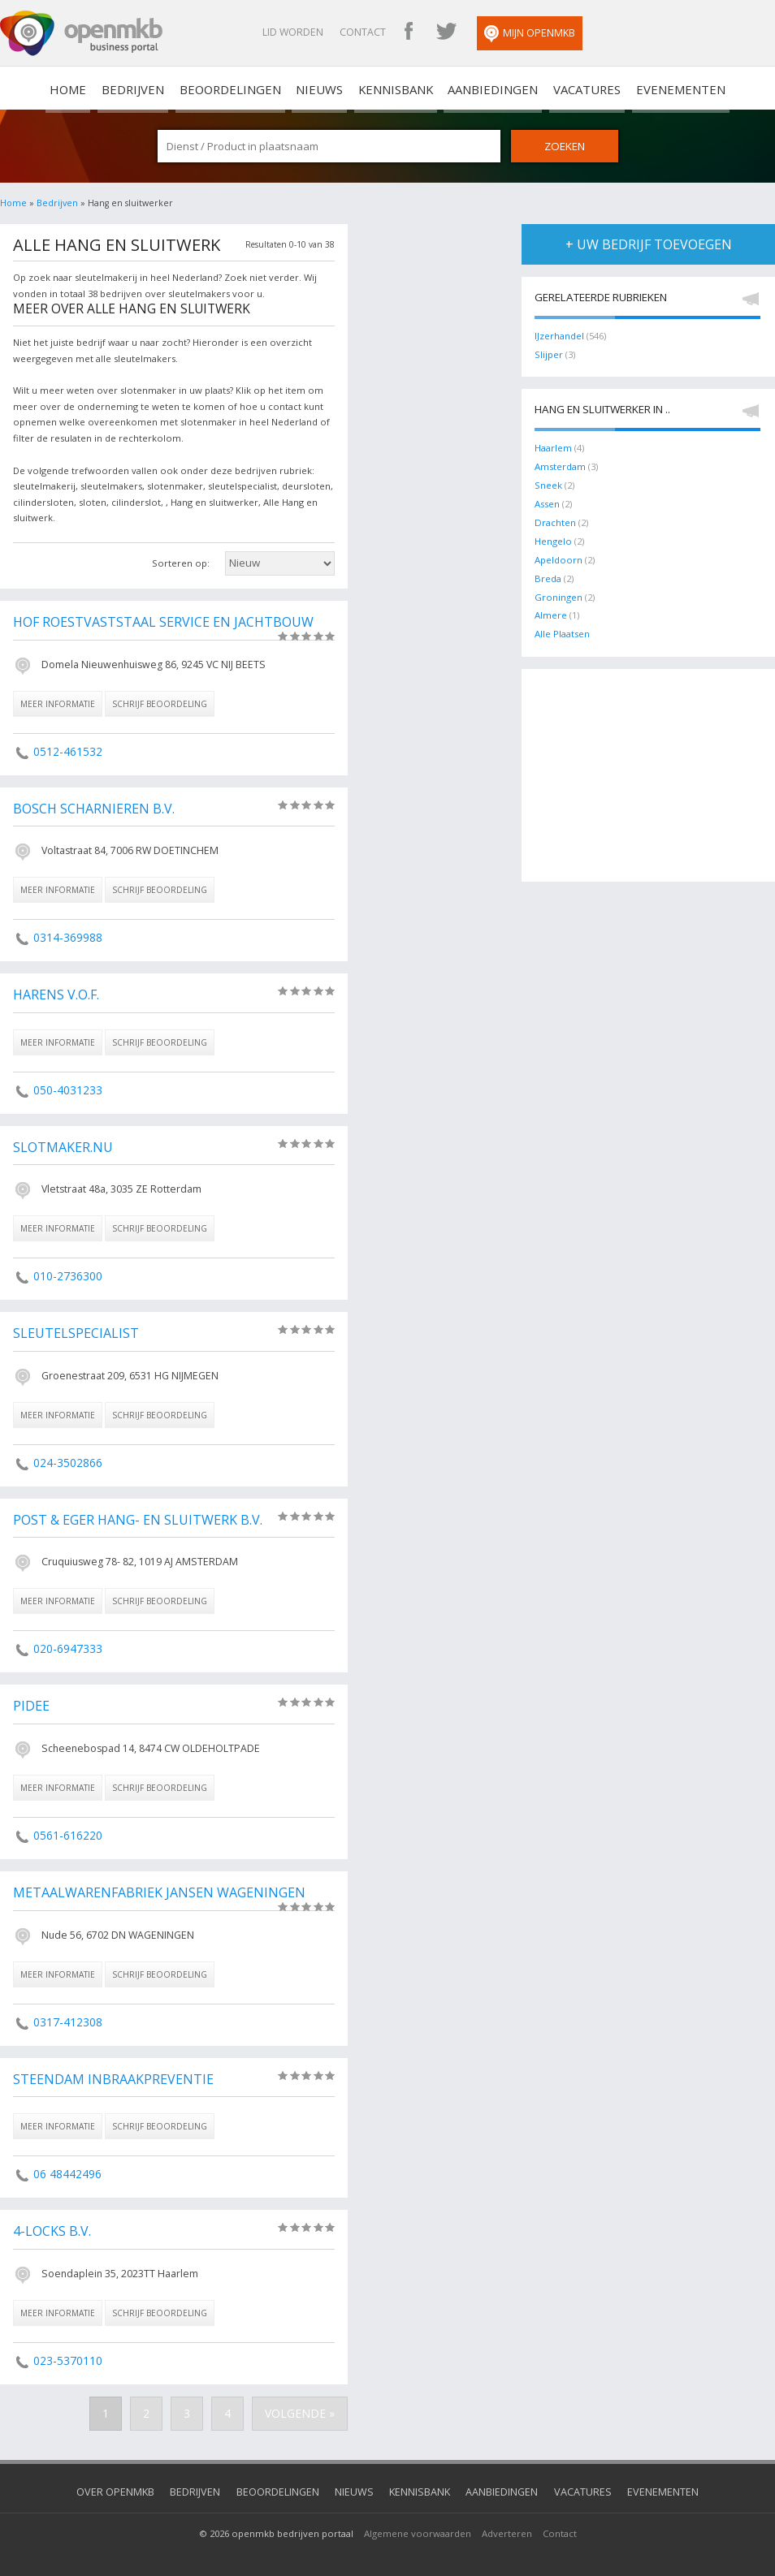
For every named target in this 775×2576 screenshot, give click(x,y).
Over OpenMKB (135, 2482)
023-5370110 (67, 2352)
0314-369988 (67, 935)
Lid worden (327, 32)
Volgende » (303, 2404)
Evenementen (648, 88)
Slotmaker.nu (61, 1144)
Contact (397, 32)
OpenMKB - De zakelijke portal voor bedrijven (81, 33)
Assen (547, 500)
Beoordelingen (245, 88)
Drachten (555, 519)
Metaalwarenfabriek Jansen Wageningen (157, 1886)
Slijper (549, 353)
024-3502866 (67, 1458)
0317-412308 (67, 2015)
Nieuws (325, 88)
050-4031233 (67, 1087)
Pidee (31, 1700)
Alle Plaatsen (562, 628)
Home (13, 202)
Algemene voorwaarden (417, 2523)
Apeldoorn (558, 555)
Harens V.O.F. (55, 992)
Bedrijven (158, 88)
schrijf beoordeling (159, 702)
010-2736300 (67, 1272)
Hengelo (553, 537)
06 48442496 (67, 2166)
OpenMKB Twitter (480, 32)
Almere (551, 609)
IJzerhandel (559, 334)
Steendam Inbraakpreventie (111, 2072)
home (102, 88)
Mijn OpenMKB (563, 34)
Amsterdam (560, 464)
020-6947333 (67, 1643)
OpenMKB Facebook (442, 32)
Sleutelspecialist (73, 1329)
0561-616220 (67, 1829)
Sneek (548, 483)
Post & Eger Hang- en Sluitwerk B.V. (135, 1515)
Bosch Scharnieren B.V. (92, 807)
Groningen (558, 591)
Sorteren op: (181, 562)
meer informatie (57, 702)
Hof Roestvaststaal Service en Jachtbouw (159, 621)
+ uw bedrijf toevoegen (649, 243)
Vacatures (565, 88)
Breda (548, 573)
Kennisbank (392, 88)
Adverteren (507, 2523)
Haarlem (553, 446)
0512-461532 (67, 750)
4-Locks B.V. (51, 2223)
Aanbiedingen (481, 88)
